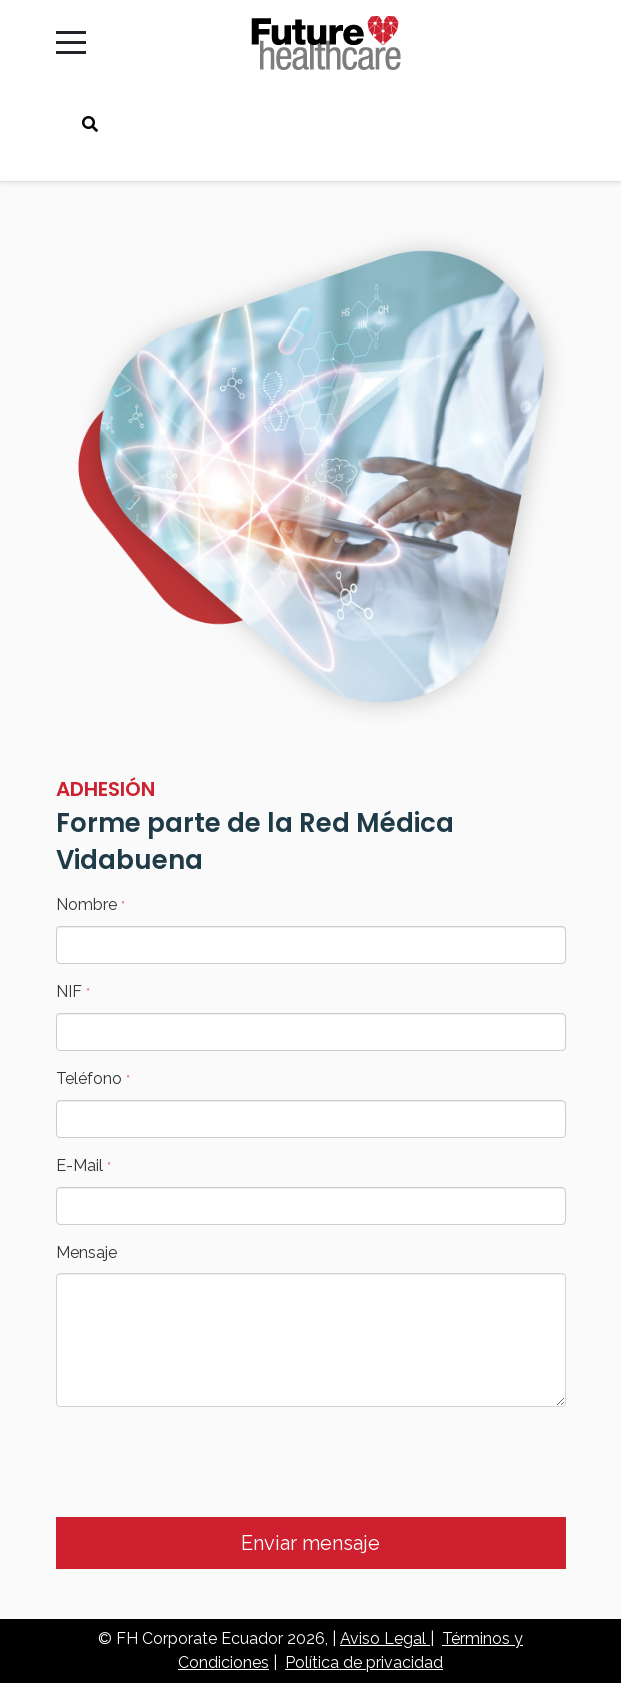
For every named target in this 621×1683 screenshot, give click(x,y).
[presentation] (208, 1462)
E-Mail (83, 1165)
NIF (73, 991)
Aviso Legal (385, 1638)
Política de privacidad (364, 1662)
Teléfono (93, 1078)
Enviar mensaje (310, 1543)
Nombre (90, 904)
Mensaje (86, 1252)
